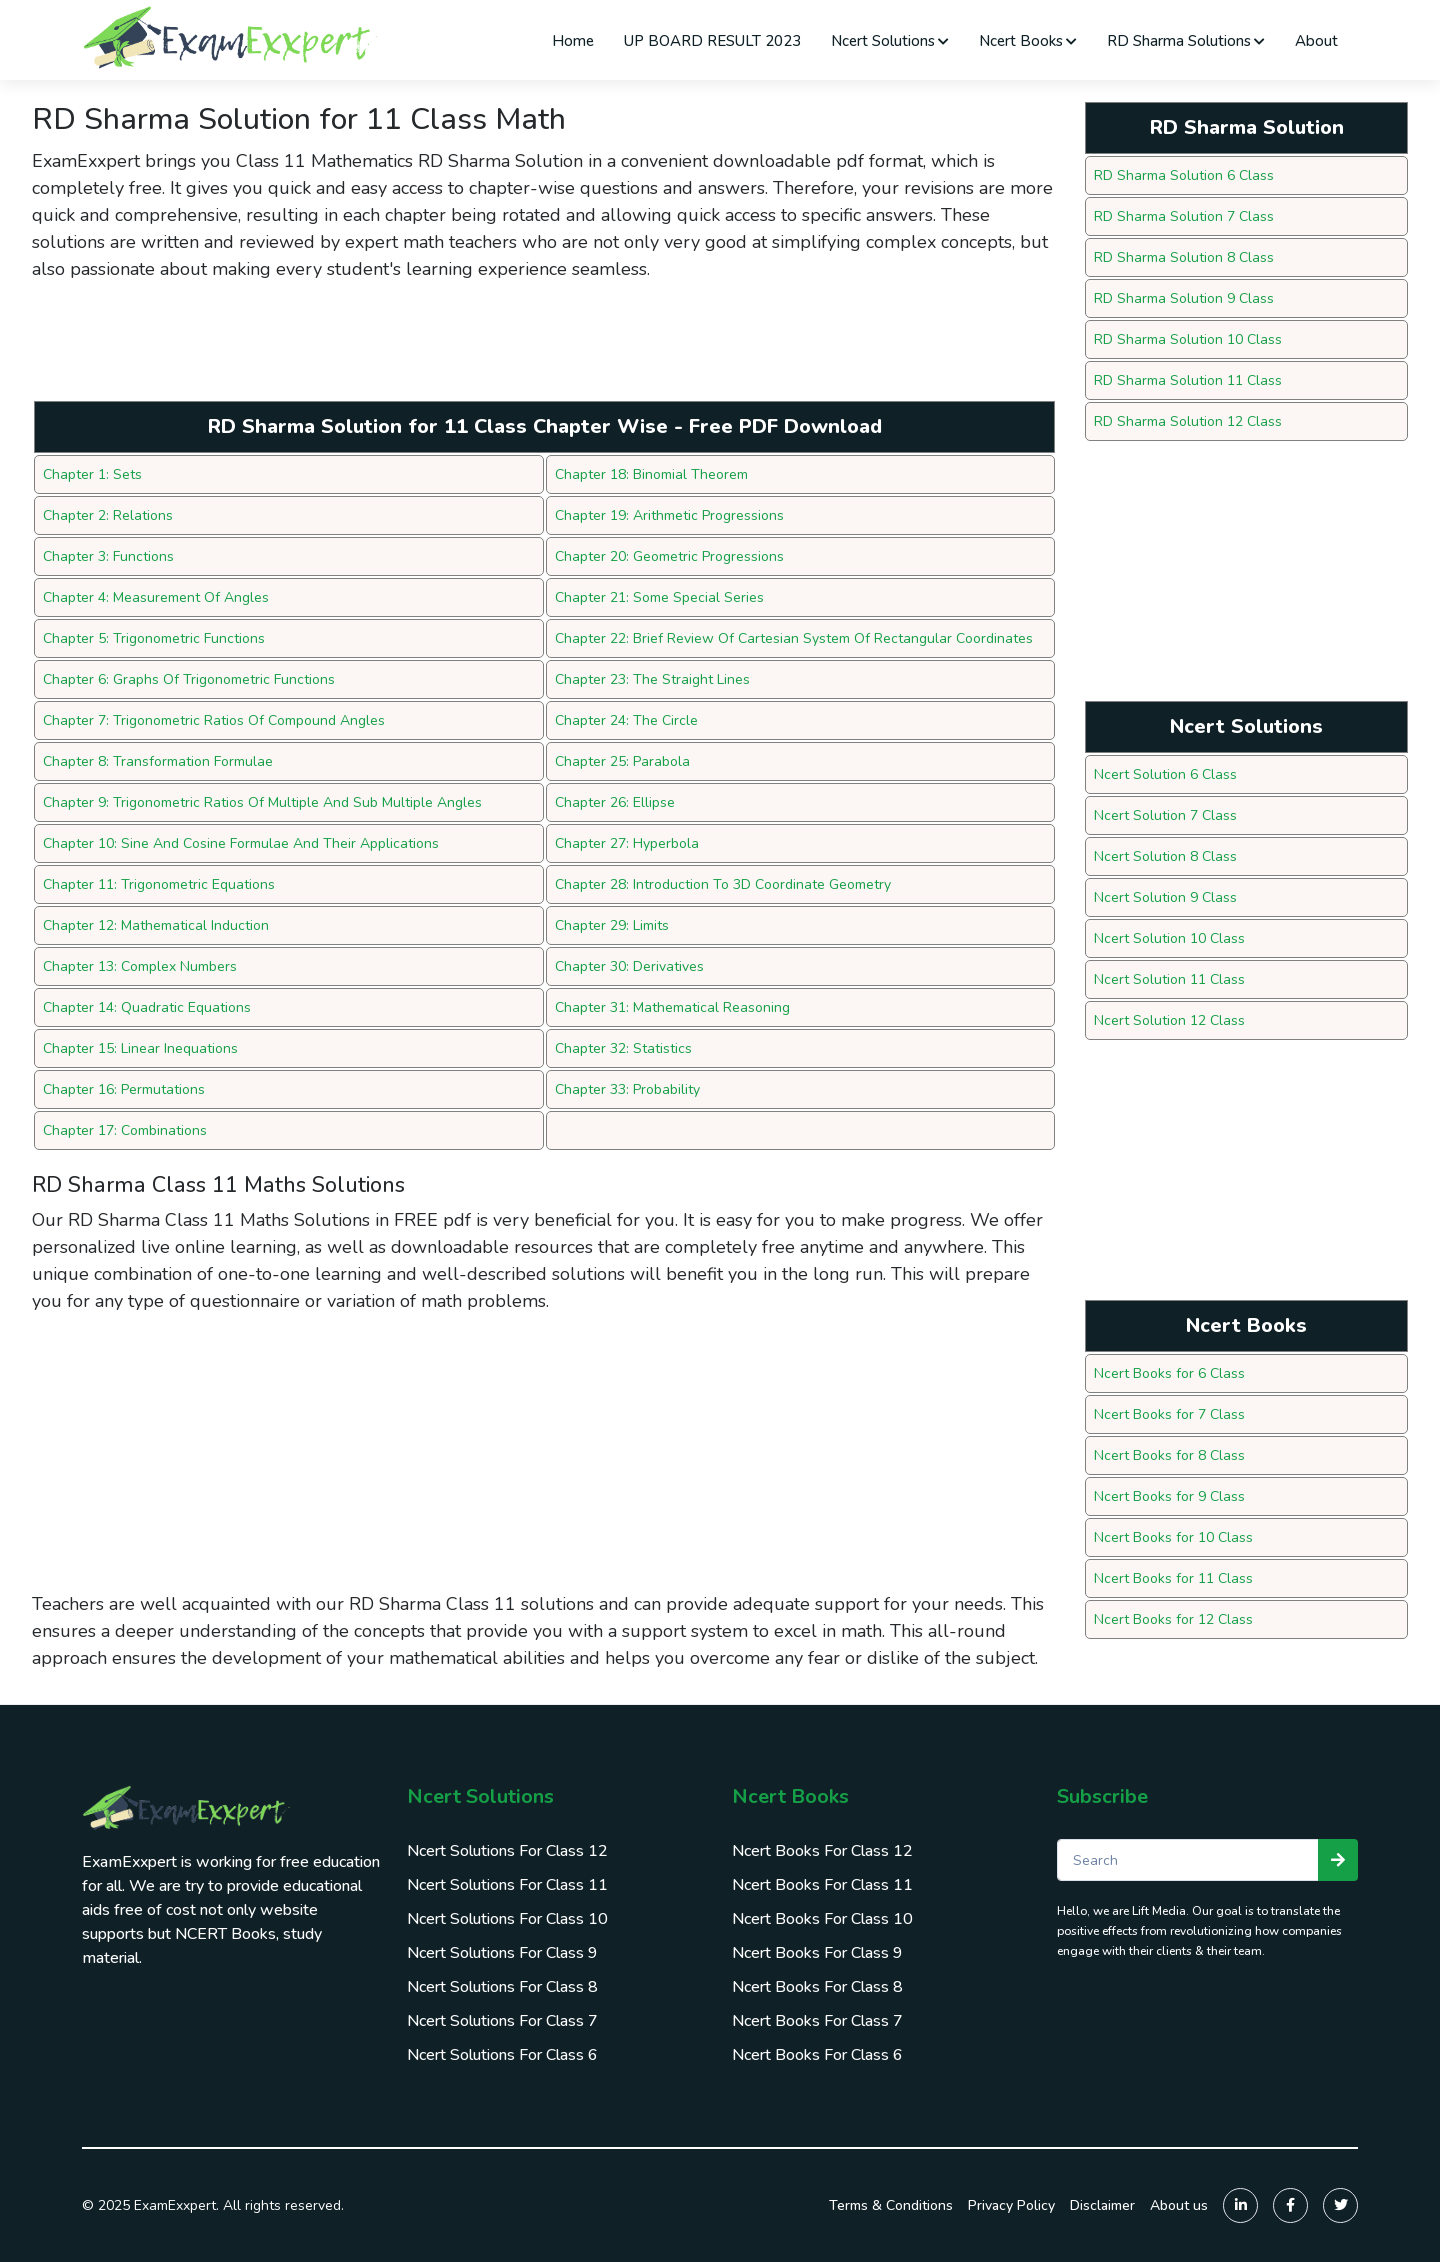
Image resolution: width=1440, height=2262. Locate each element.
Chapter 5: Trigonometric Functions (154, 638)
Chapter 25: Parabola (622, 761)
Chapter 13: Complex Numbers (140, 966)
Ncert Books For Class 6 (817, 2055)
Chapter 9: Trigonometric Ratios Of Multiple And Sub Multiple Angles (262, 802)
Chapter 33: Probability (627, 1089)
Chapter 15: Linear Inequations (140, 1048)
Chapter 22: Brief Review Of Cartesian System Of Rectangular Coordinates (794, 638)
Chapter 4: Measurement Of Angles (156, 597)
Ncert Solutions (890, 41)
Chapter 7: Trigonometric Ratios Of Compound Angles (214, 720)
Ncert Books (1028, 41)
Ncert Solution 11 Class (1169, 979)
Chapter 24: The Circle (626, 720)
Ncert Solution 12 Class (1169, 1020)
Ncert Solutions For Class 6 (502, 2055)
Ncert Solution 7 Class (1165, 815)
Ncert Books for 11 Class (1173, 1578)
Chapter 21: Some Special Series (659, 597)
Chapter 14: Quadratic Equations (147, 1007)
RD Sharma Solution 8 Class (1184, 257)
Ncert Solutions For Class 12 (507, 1851)
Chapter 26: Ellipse (615, 802)
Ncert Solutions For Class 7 (502, 2021)
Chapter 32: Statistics (623, 1048)
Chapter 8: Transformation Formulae (158, 761)
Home (573, 41)
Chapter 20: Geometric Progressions (669, 556)
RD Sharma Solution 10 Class (1188, 339)
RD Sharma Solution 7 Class (1184, 216)
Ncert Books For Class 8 (817, 1987)
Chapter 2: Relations (108, 515)
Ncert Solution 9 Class (1165, 897)
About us (1179, 2205)
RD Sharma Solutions (1186, 41)
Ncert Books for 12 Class (1173, 1619)
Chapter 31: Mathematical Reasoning (672, 1007)
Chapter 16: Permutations (124, 1089)
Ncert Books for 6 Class (1169, 1373)
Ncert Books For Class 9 (817, 1953)
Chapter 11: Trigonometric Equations (159, 884)
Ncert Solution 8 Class (1165, 856)
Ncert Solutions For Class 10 (507, 1919)
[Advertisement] (396, 348)
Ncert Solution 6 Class (1165, 774)
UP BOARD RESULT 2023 (712, 41)
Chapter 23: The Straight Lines (652, 679)
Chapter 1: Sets (92, 474)
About (1316, 41)
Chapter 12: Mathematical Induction (156, 925)
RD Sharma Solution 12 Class (1188, 421)
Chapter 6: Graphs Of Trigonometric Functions (189, 679)
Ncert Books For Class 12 (822, 1851)
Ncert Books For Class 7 (817, 2021)
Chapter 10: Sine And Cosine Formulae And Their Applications (241, 843)
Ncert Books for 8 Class (1169, 1455)
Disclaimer (1102, 2205)
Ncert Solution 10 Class (1169, 938)
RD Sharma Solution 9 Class (1184, 298)
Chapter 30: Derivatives (629, 966)
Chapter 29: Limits (612, 925)
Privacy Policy (1011, 2205)
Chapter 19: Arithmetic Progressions (669, 515)
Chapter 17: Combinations (125, 1130)
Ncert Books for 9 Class (1169, 1496)
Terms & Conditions (891, 2205)
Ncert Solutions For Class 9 (502, 1953)
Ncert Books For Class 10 (822, 1919)
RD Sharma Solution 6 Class (1184, 175)
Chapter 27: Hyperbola (627, 843)
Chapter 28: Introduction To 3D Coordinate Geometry (723, 884)
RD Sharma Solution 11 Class (1188, 380)
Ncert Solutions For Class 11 (507, 1885)
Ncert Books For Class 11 (822, 1885)
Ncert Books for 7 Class (1169, 1414)
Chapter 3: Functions (108, 556)
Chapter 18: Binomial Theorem (651, 474)
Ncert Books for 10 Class (1173, 1537)
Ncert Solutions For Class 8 (502, 1987)
